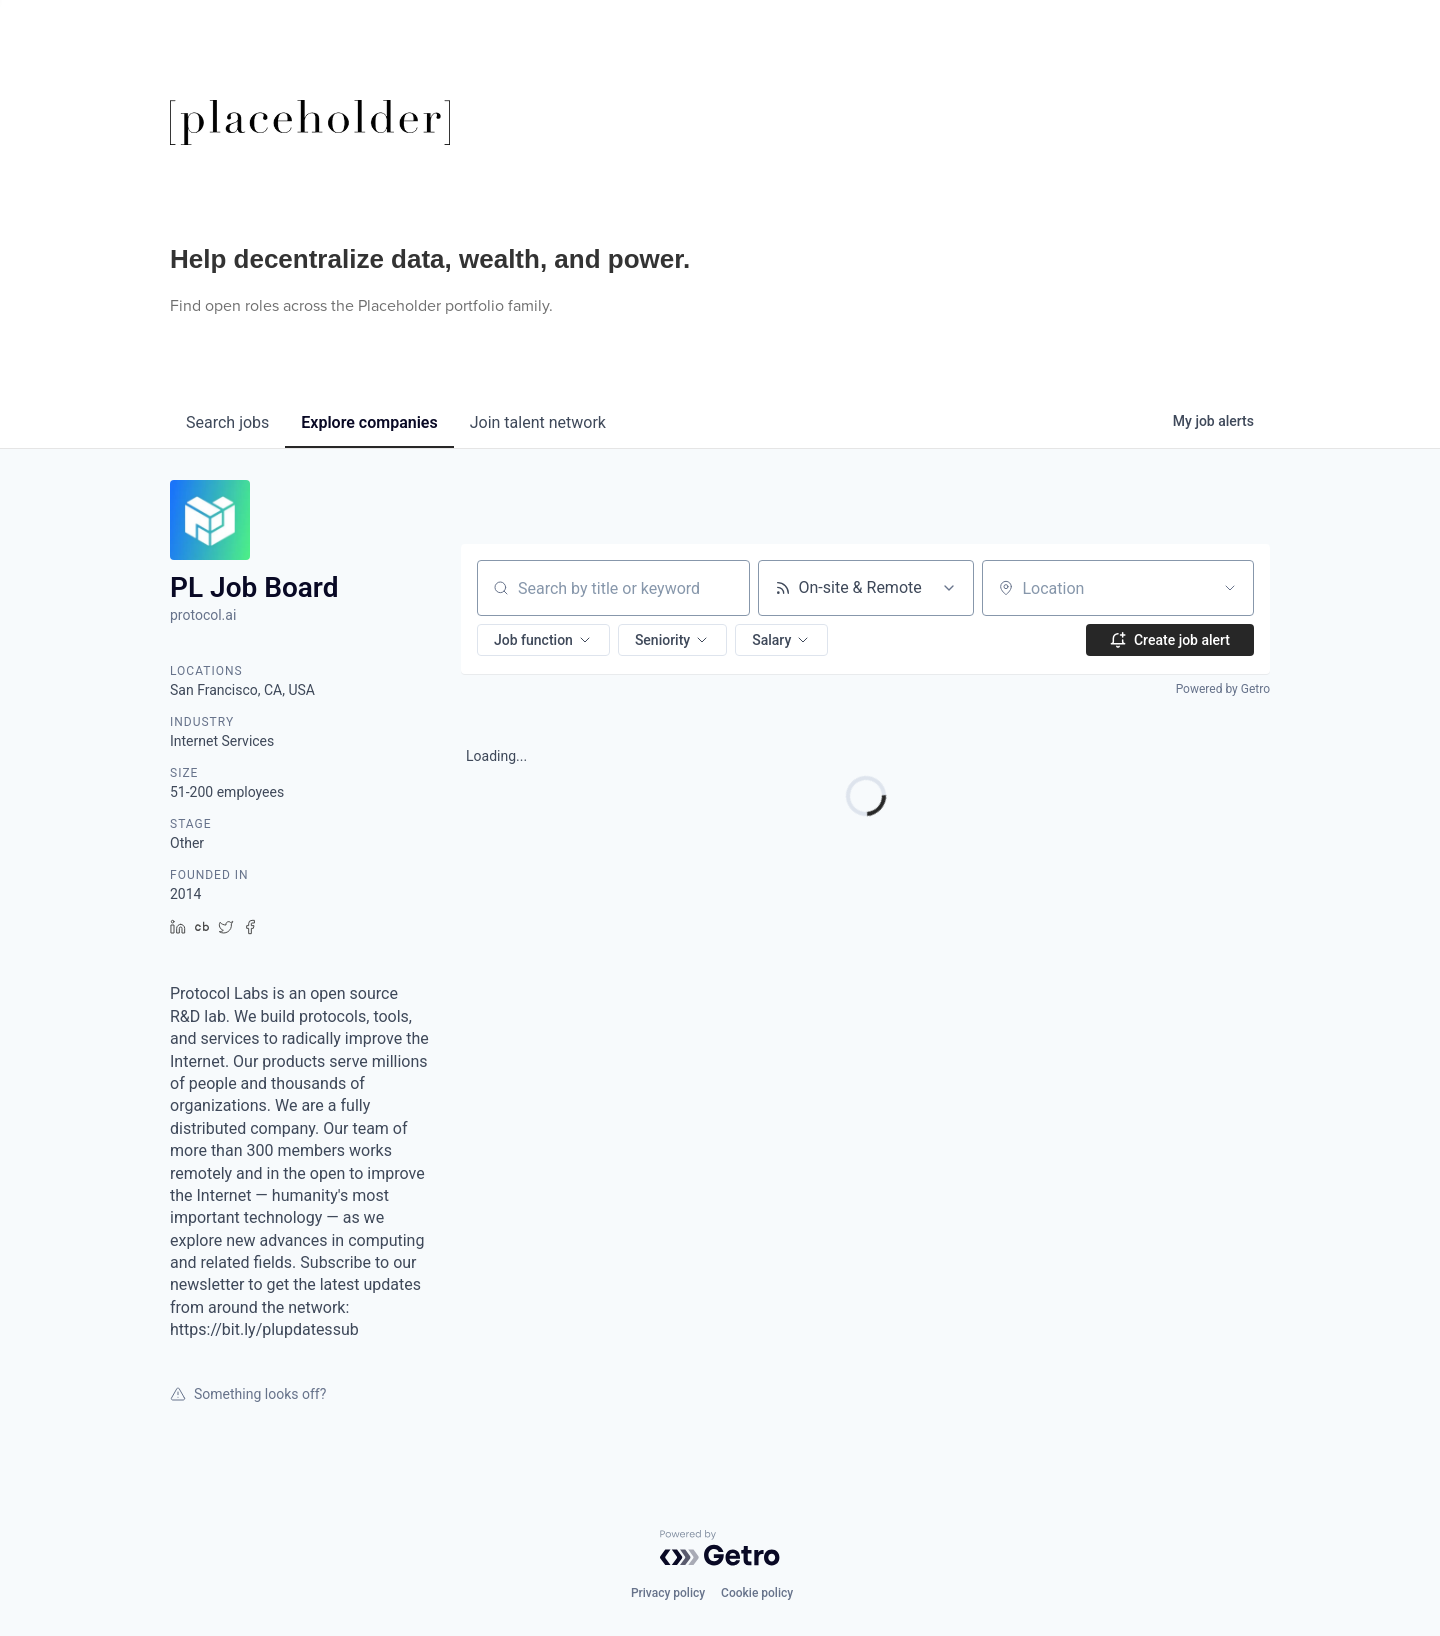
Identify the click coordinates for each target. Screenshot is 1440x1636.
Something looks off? (248, 1394)
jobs (227, 422)
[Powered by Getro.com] (720, 1548)
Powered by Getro (1223, 689)
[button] (543, 640)
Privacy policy (668, 1593)
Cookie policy (757, 1593)
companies (369, 422)
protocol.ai (203, 615)
